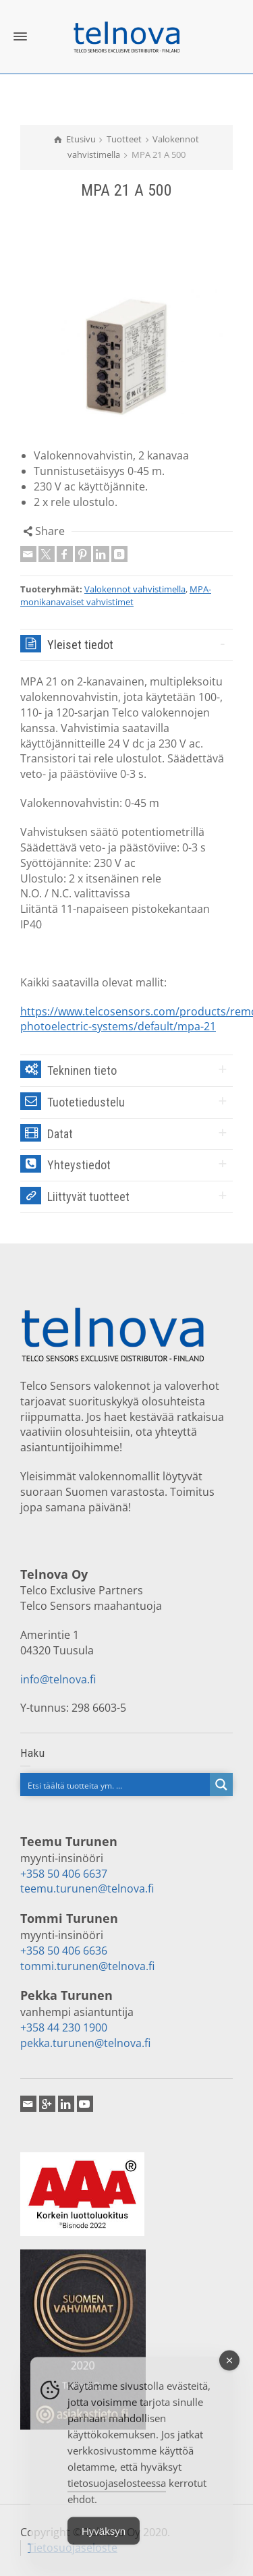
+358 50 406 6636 (63, 1950)
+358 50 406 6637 (63, 1873)
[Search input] (116, 1784)
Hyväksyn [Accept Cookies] (103, 2542)
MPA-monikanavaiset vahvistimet (115, 595)
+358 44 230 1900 (63, 2027)
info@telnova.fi (58, 1679)
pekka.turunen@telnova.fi (85, 2043)
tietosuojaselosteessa (116, 2494)
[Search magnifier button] (221, 1784)
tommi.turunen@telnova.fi (87, 1966)
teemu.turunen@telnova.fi (87, 1888)
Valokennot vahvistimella (135, 589)
